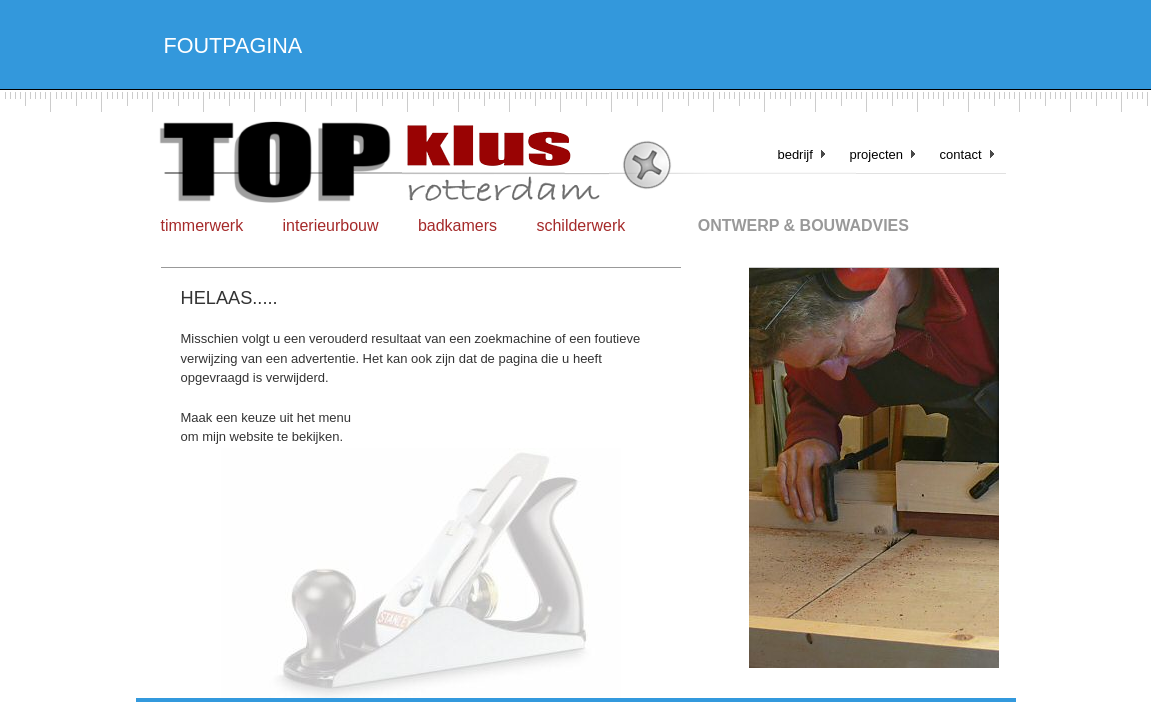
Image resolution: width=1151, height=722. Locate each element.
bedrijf (794, 154)
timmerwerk (202, 225)
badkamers (457, 225)
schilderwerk (580, 225)
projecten (875, 154)
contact (961, 154)
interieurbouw (331, 225)
